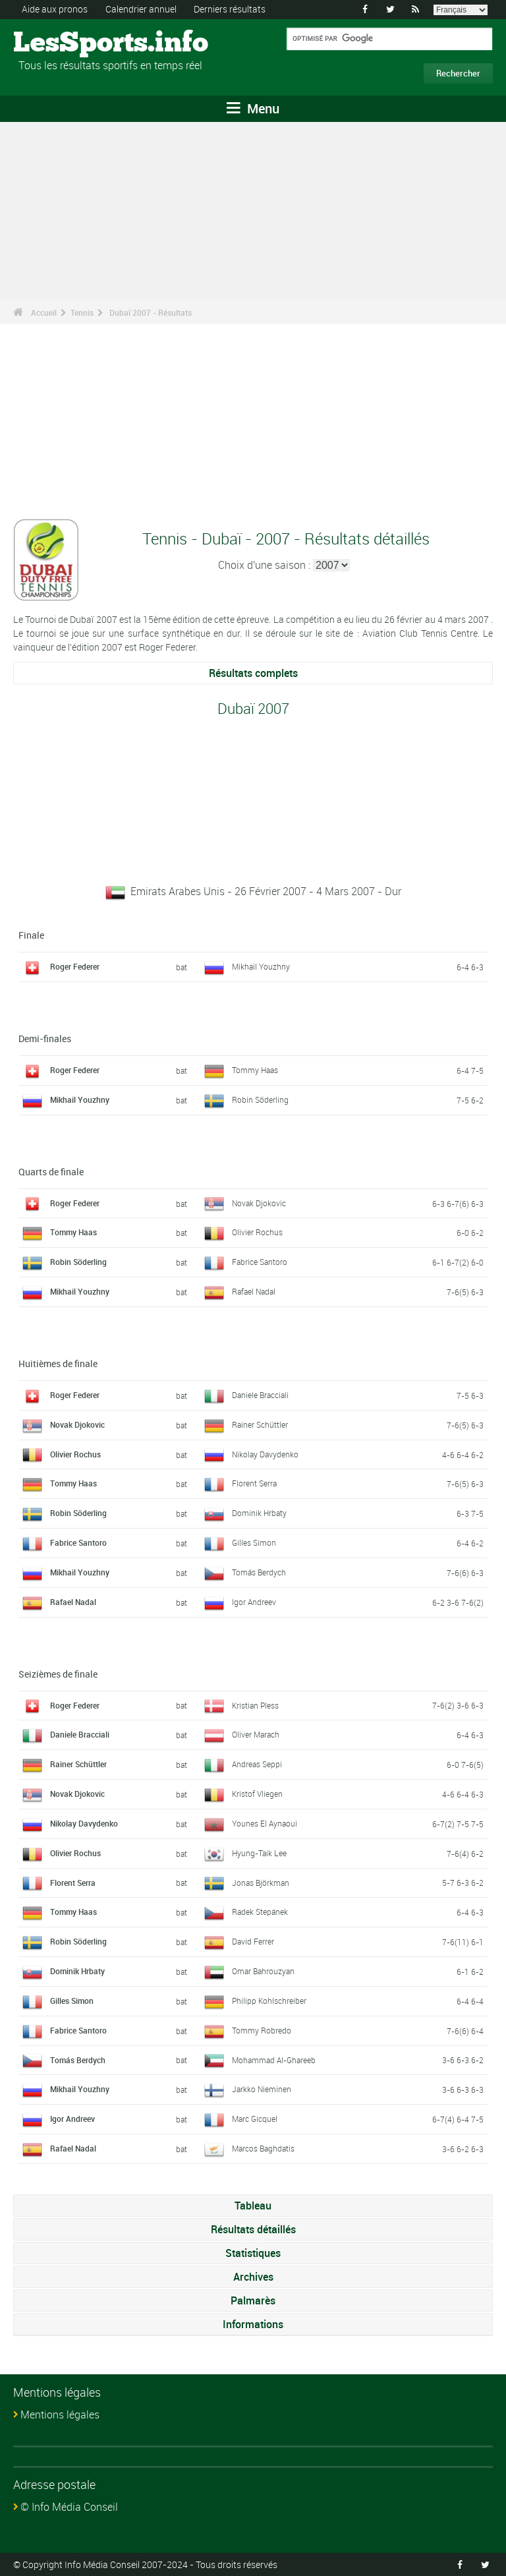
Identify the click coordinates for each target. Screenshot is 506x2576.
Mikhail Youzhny (261, 966)
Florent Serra (254, 1483)
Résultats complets (253, 673)
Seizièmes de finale (58, 1673)
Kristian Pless (255, 1704)
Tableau (253, 2205)
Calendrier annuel (141, 9)
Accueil (44, 312)
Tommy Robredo (261, 2029)
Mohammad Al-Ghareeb (274, 2059)
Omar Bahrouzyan (263, 1970)
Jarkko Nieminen (261, 2089)
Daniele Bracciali (260, 1394)
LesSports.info (63, 43)
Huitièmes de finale (58, 1363)
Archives (253, 2276)
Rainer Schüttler (260, 1424)
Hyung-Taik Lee (259, 1852)
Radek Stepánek (260, 1911)
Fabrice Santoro (259, 1261)
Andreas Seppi (257, 1764)
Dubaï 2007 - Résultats (150, 312)
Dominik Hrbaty (259, 1513)
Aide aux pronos (55, 9)
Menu (253, 108)
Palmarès (253, 2300)
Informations (253, 2323)
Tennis (82, 312)
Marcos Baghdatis (263, 2147)
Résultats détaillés (253, 2228)
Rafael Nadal (253, 1291)
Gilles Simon (254, 1542)
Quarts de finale (51, 1171)
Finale (31, 935)
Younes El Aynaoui (264, 1822)
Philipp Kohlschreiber (269, 2000)
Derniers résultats (230, 9)
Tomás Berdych (259, 1571)
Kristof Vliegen (257, 1793)
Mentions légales (59, 2414)
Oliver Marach (255, 1734)
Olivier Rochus (257, 1232)
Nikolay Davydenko (265, 1453)
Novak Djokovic (259, 1202)
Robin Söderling (260, 1099)
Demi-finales (44, 1038)
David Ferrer (253, 1941)
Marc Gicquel (254, 2118)
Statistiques (253, 2252)
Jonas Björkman (260, 1882)
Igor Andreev (254, 1601)
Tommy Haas (255, 1069)
